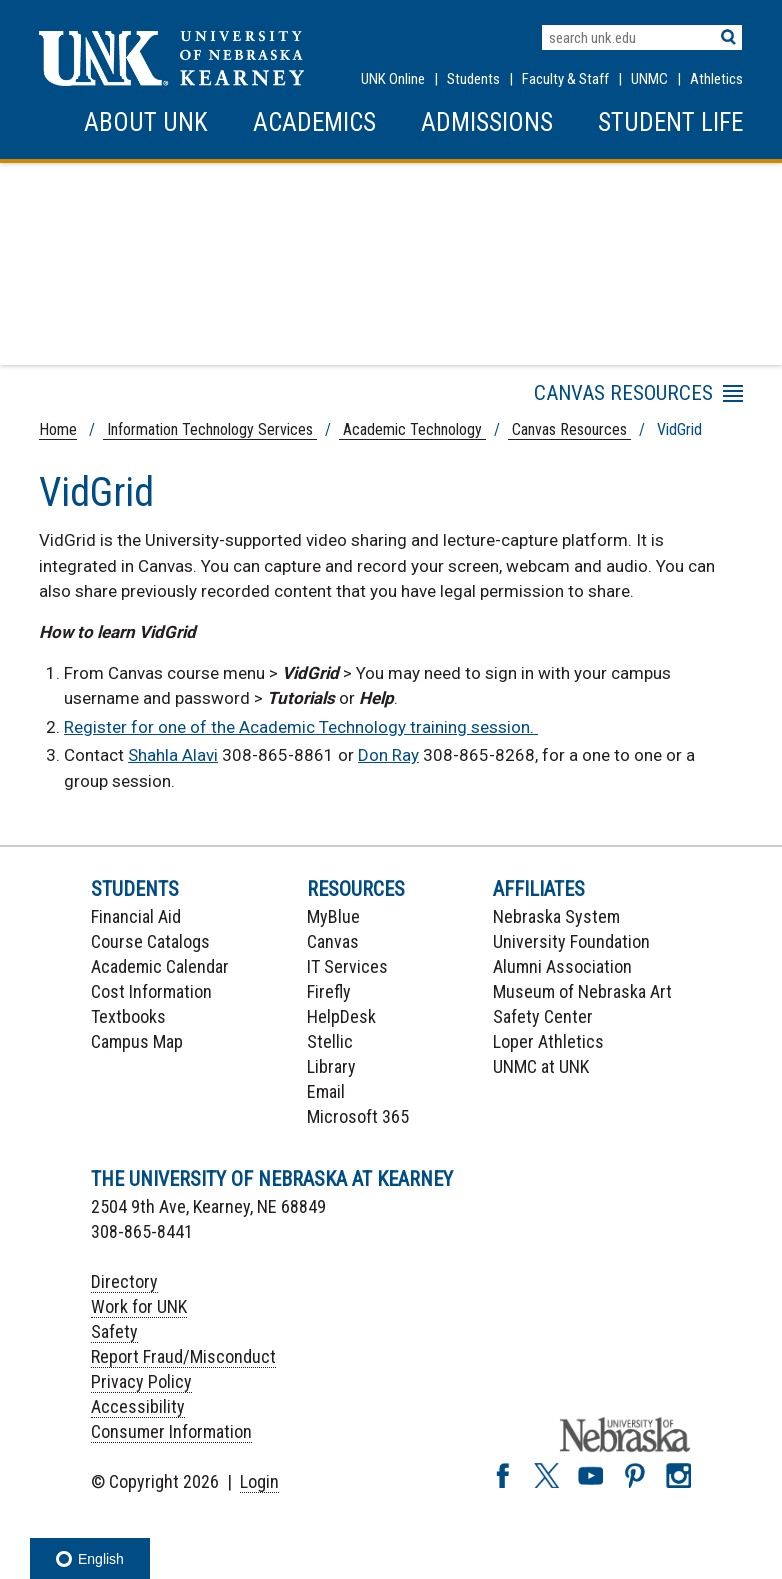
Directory (124, 1281)
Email (326, 1091)
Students (473, 79)
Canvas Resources (569, 429)
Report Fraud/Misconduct (183, 1356)
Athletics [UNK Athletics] (716, 79)
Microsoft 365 (358, 1116)
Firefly (329, 991)
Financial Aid (136, 916)
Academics (314, 122)
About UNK (146, 122)
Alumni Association (562, 966)
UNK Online (393, 79)
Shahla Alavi (173, 755)
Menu (554, 397)
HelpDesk (341, 1016)
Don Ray (388, 755)
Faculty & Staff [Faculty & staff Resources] (565, 79)
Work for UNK (139, 1306)
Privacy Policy (141, 1381)
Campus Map (137, 1041)
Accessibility (138, 1406)
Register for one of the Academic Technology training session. (301, 727)
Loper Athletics (548, 1041)
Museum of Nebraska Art (582, 991)
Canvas (333, 941)
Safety (114, 1331)
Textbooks (128, 1016)
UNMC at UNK (541, 1066)
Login (259, 1481)
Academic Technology (412, 429)
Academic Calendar (160, 966)
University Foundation (571, 941)
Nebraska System (556, 916)
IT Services (347, 966)
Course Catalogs (150, 941)
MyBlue (333, 916)
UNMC (649, 79)
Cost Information (151, 991)
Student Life (670, 122)
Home (58, 429)
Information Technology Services (210, 429)
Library (331, 1066)
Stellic (330, 1041)
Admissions (487, 122)
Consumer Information (171, 1431)
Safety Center (543, 1016)
